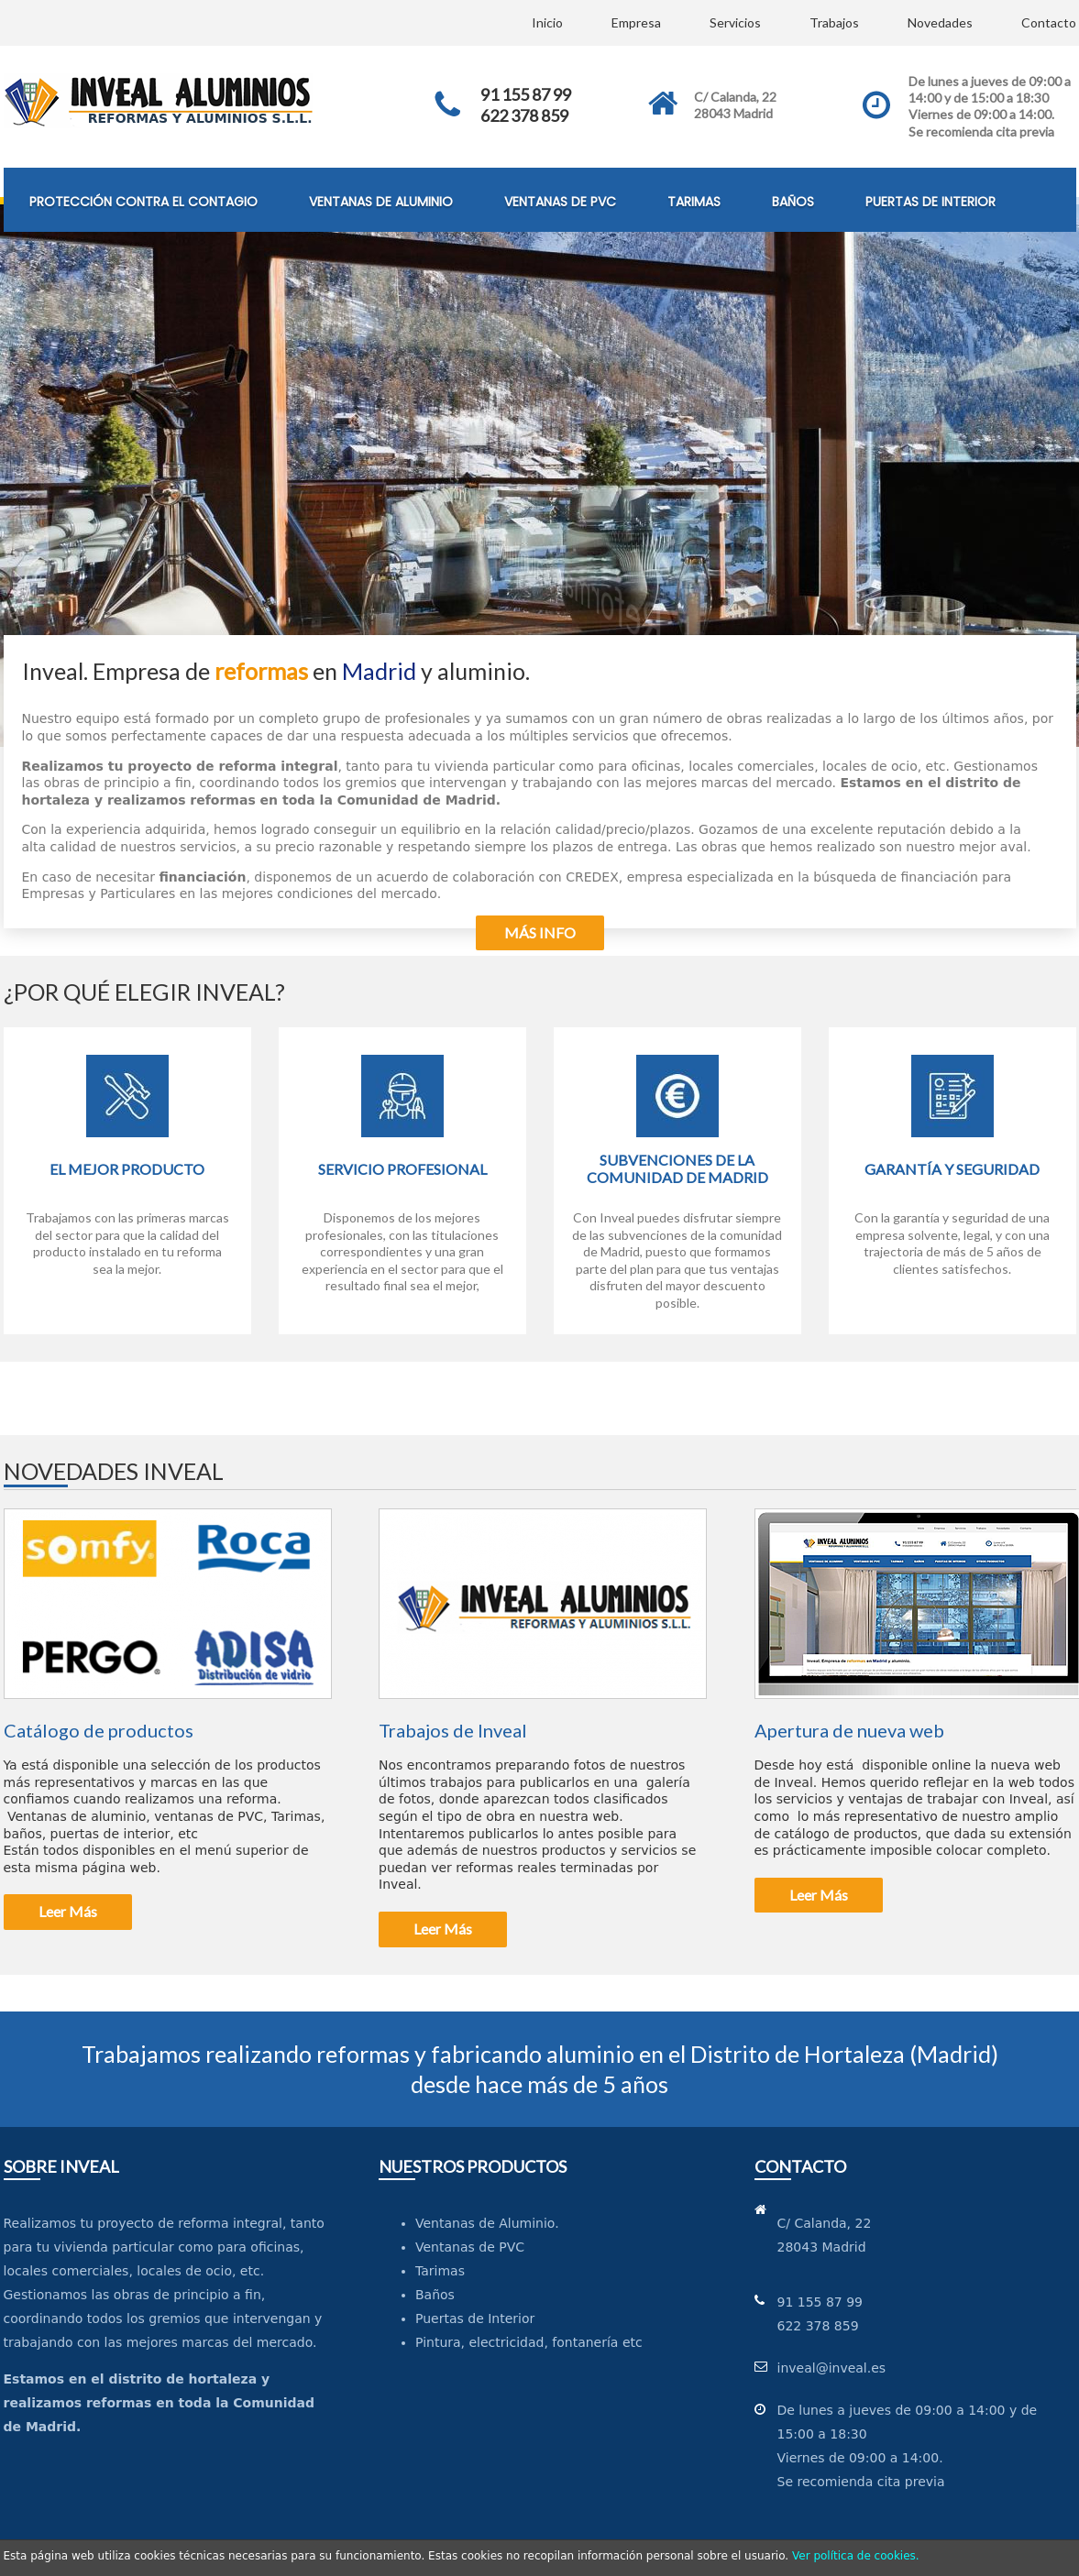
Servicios (735, 22)
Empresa (636, 22)
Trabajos (834, 22)
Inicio (547, 22)
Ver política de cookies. (855, 2555)
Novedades (940, 22)
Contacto (1048, 22)
